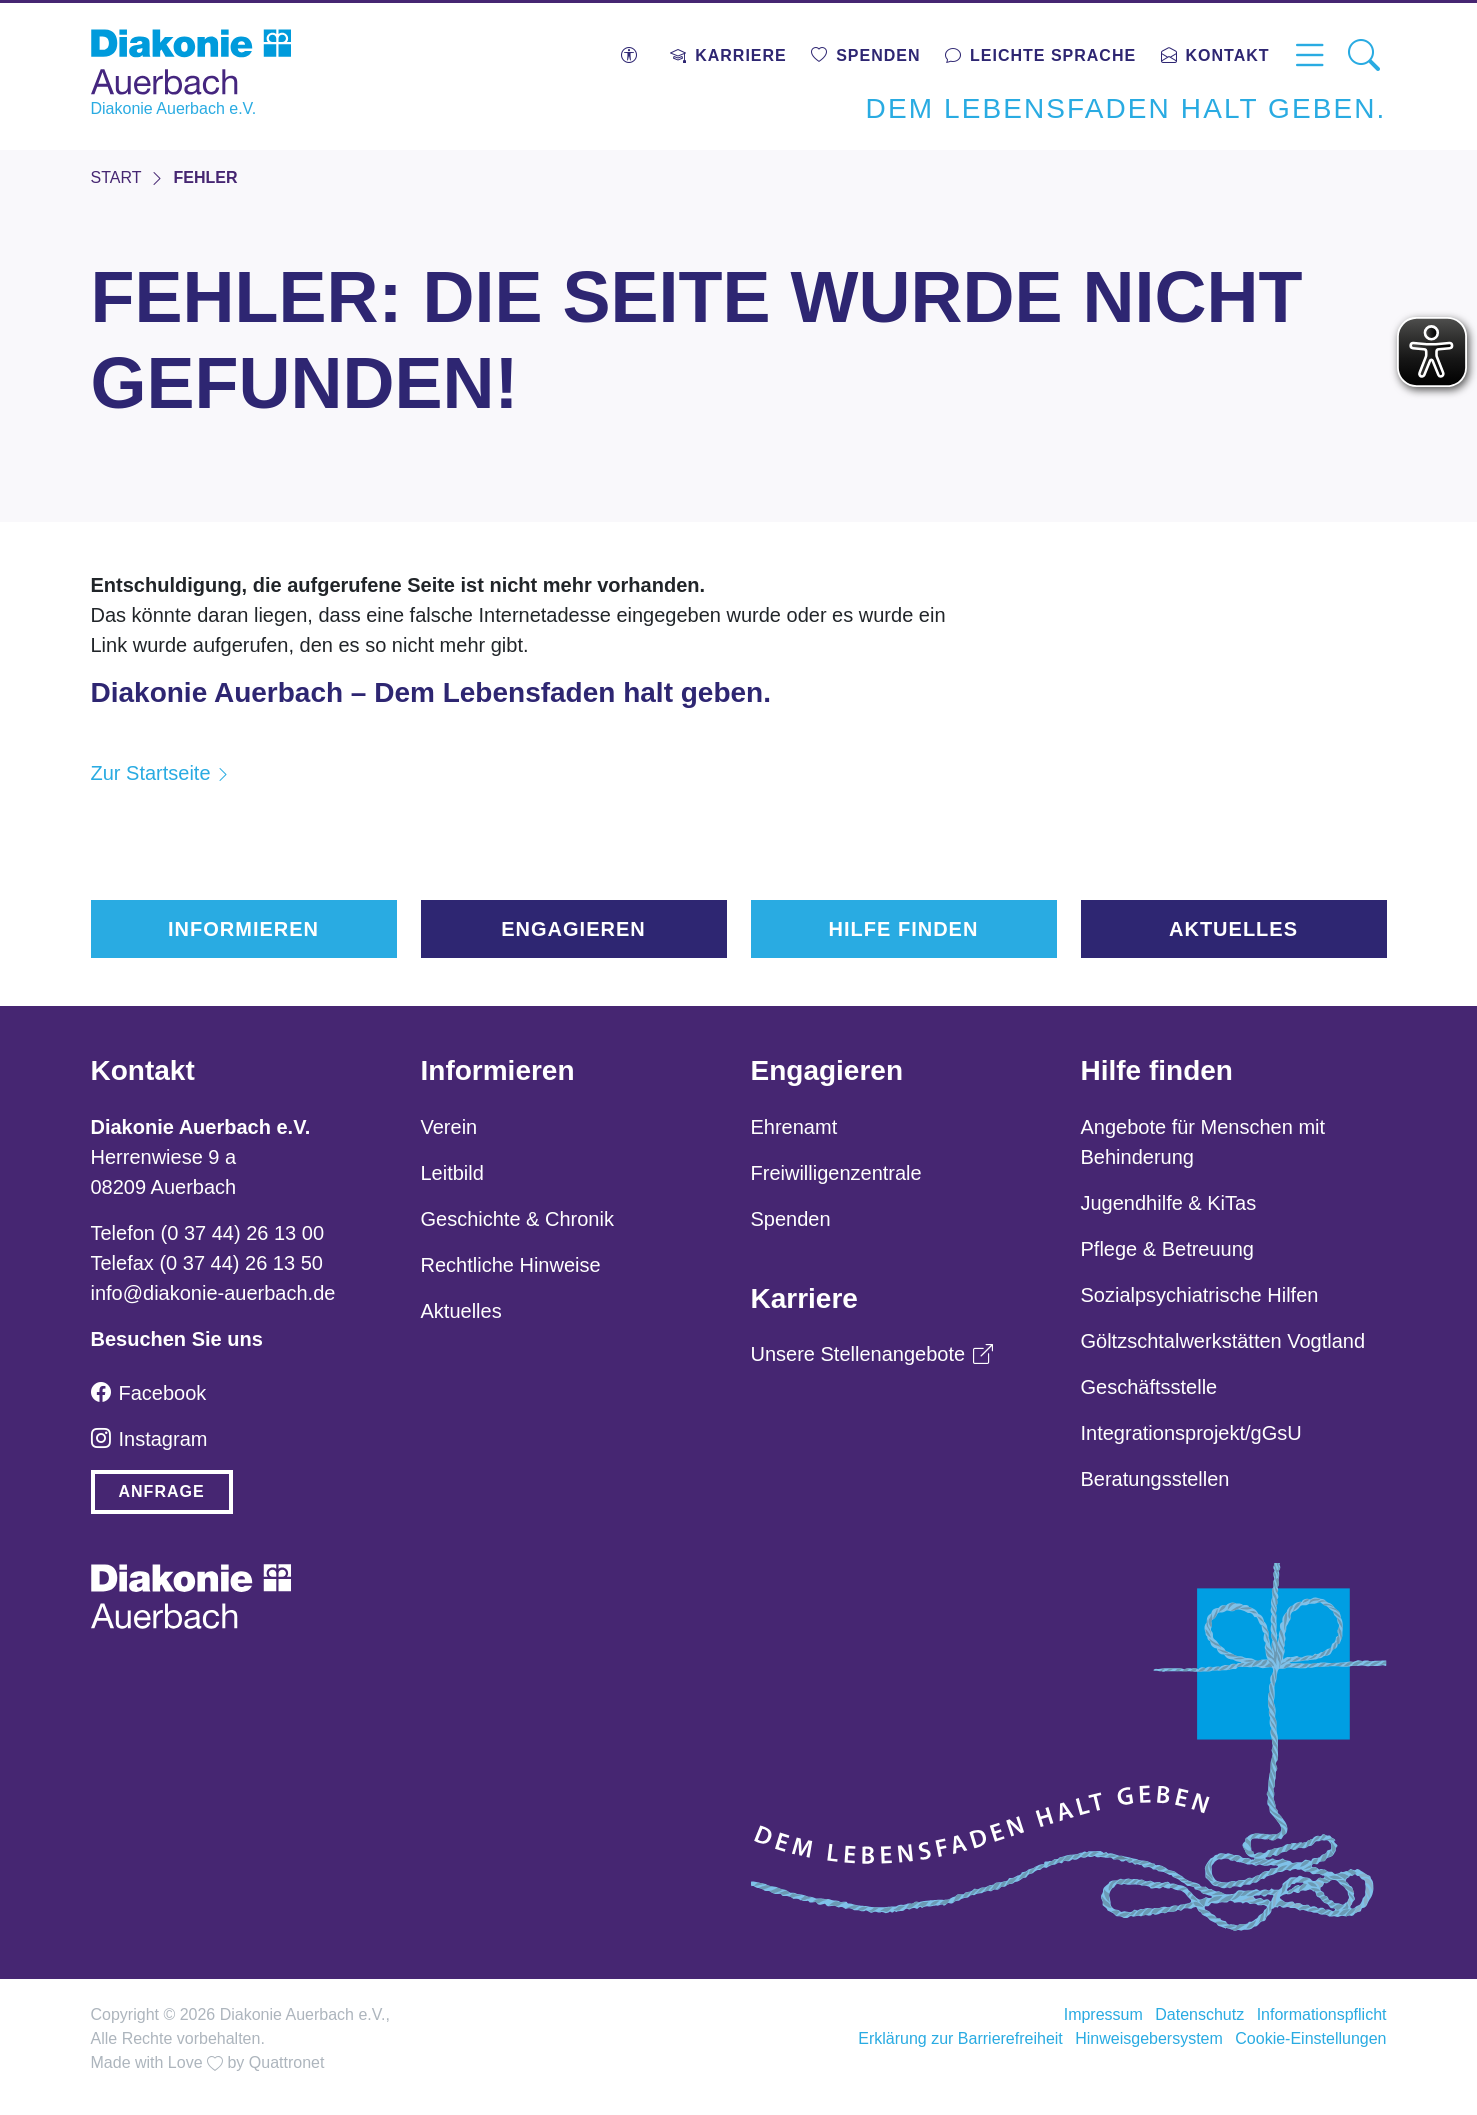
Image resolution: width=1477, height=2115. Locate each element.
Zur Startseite (151, 773)
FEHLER (205, 177)
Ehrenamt (794, 1127)
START (116, 177)
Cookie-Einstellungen (1310, 2038)
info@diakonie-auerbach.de (213, 1293)
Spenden (791, 1219)
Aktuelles (1233, 929)
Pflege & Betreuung (1167, 1249)
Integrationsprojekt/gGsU (1191, 1433)
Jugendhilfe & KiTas (1169, 1203)
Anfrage (162, 1491)
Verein (449, 1127)
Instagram (149, 1439)
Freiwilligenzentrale (836, 1173)
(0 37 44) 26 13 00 (242, 1233)
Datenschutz (1199, 2014)
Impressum (1103, 2014)
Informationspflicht (1322, 2014)
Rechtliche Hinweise (511, 1265)
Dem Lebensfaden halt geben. (1126, 108)
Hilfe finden (904, 929)
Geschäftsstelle (1149, 1387)
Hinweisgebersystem (1149, 2038)
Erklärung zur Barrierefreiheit (960, 2038)
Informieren (243, 929)
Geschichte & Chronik (517, 1219)
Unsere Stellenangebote (872, 1354)
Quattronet (287, 2062)
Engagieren (573, 929)
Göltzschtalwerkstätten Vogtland (1223, 1341)
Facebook (149, 1393)
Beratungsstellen (1155, 1479)
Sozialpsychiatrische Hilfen (1200, 1295)
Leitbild (452, 1173)
